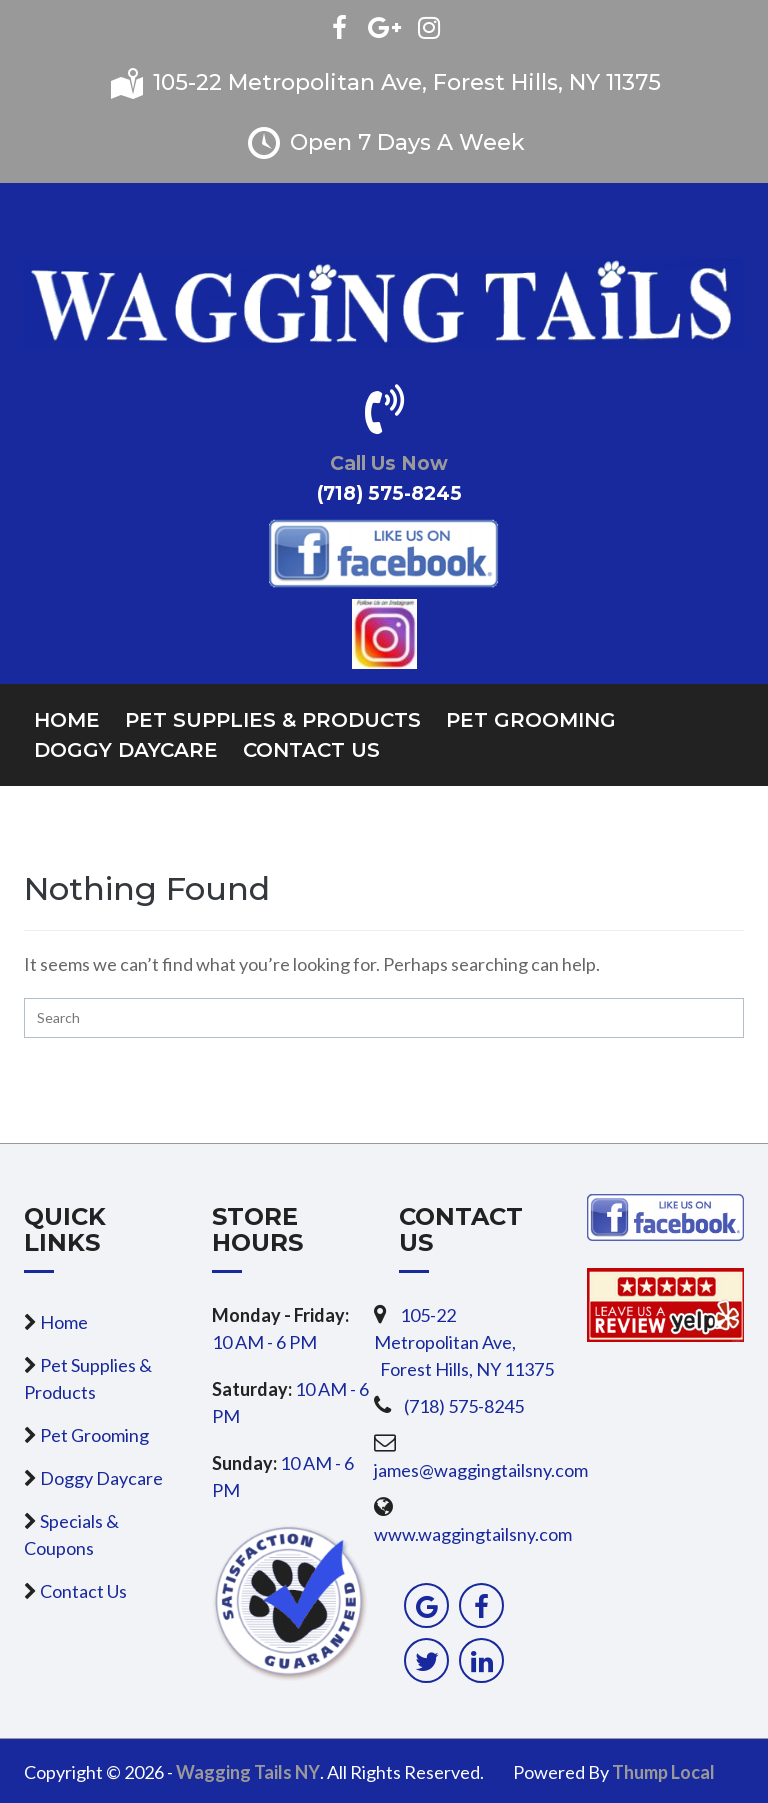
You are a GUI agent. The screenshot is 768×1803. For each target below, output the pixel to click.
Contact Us (311, 750)
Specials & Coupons (71, 1534)
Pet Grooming (531, 720)
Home (67, 720)
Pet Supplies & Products (273, 720)
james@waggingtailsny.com (481, 1470)
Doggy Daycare (126, 750)
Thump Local (663, 1772)
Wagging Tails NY (248, 1772)
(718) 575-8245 (464, 1406)
